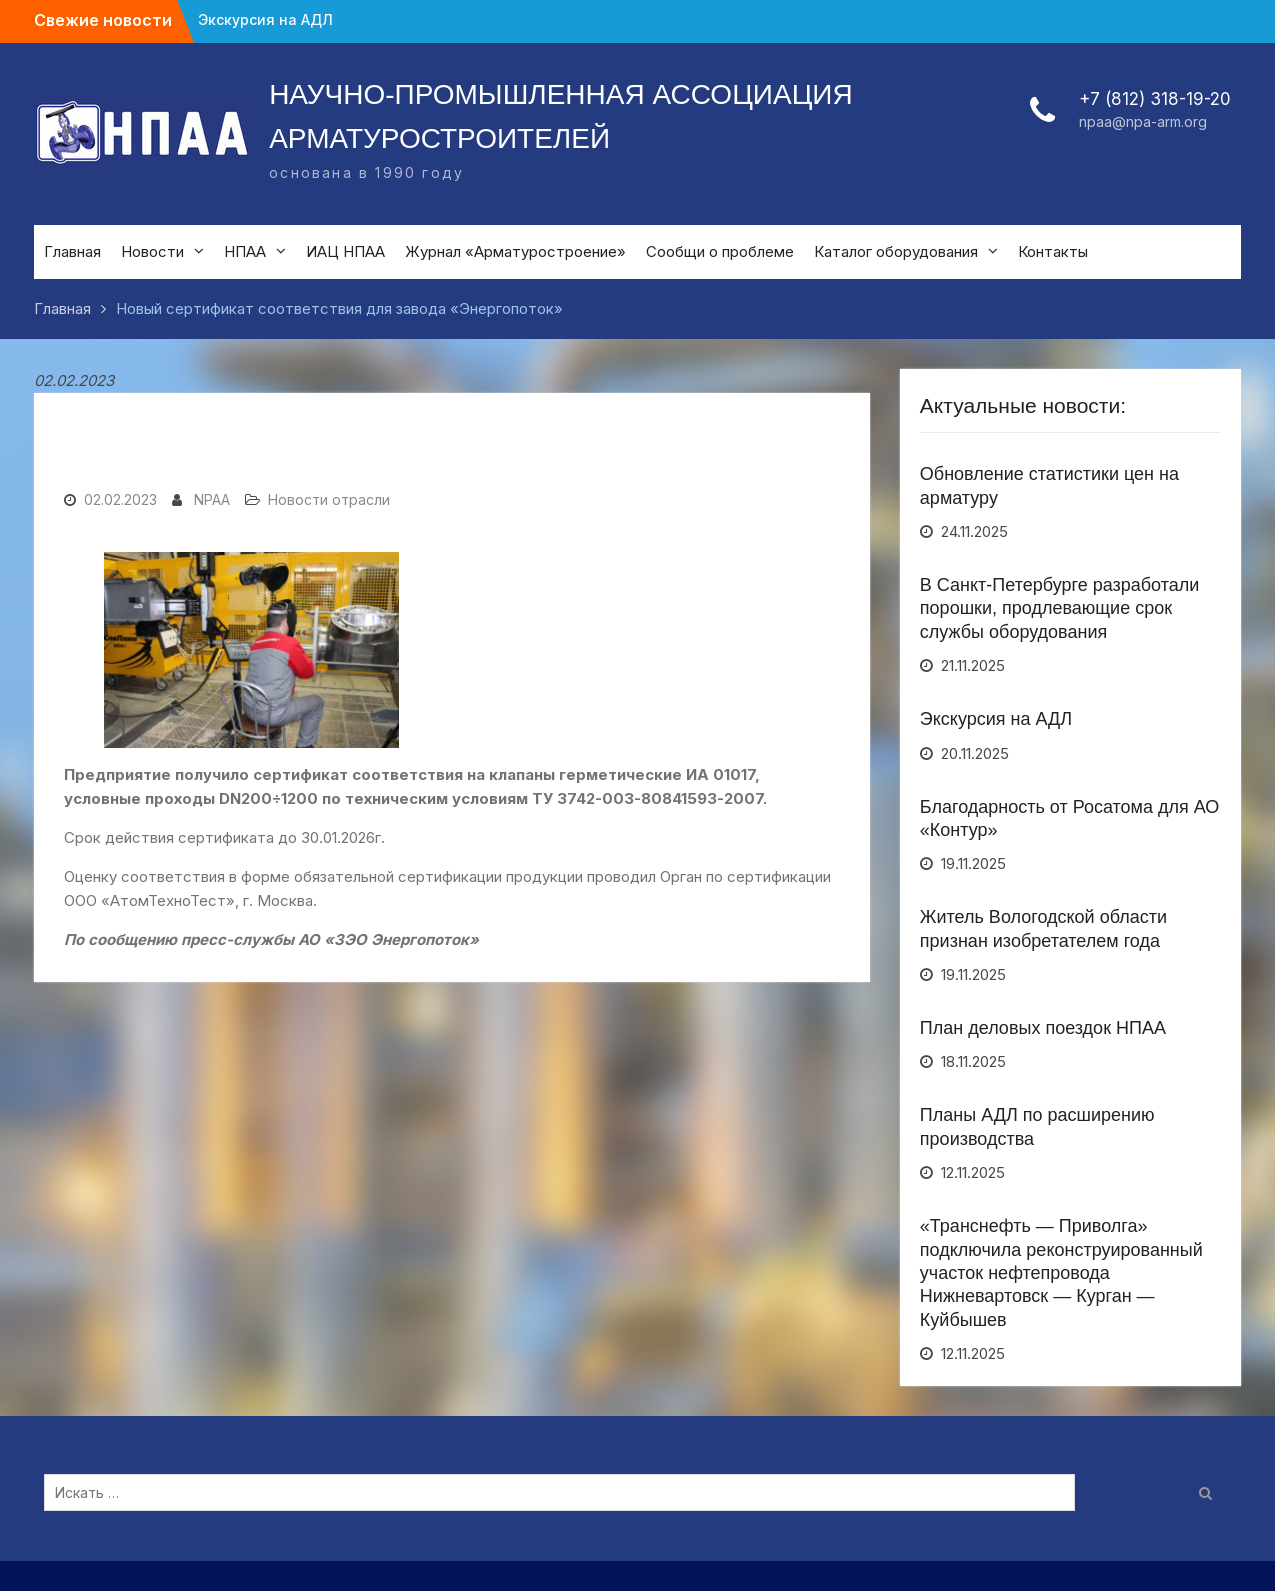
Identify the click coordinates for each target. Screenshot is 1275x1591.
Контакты (1053, 251)
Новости (152, 251)
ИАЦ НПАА (345, 251)
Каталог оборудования (896, 251)
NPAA (212, 499)
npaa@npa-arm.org (1143, 121)
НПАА (245, 251)
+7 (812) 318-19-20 (1155, 99)
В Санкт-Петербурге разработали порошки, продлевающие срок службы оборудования (1059, 608)
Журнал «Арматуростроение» (515, 251)
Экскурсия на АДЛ (265, 19)
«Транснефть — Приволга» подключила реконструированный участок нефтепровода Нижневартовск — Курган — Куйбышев (1061, 1273)
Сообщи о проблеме (720, 251)
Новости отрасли (329, 499)
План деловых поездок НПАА (1043, 1028)
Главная (72, 251)
